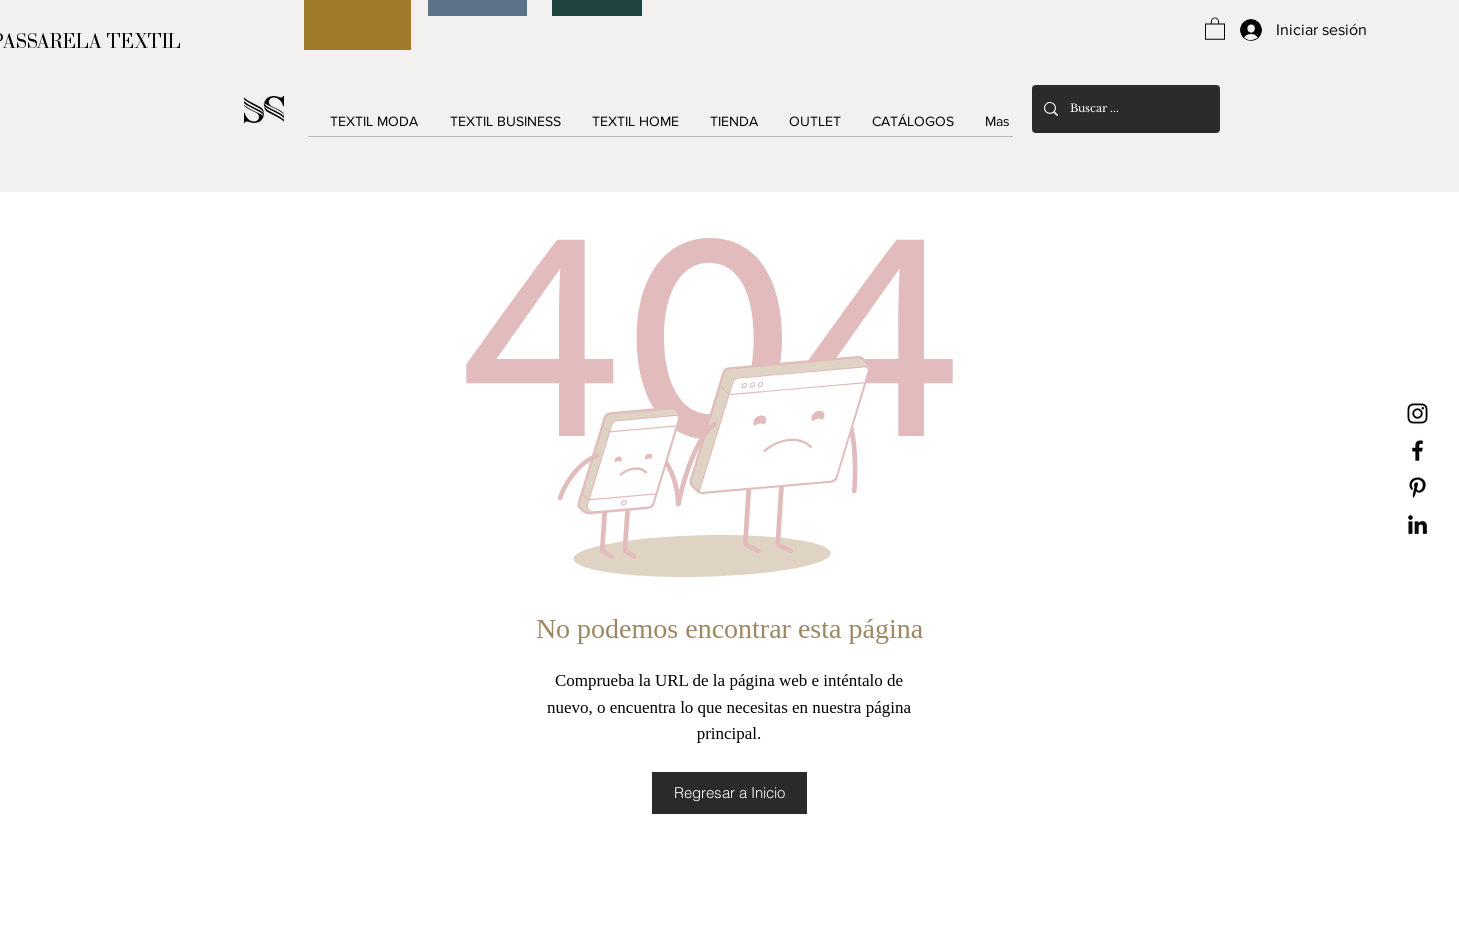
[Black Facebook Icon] (1417, 450)
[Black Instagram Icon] (1417, 413)
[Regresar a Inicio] (729, 793)
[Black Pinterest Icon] (1417, 487)
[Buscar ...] (1124, 109)
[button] (1215, 28)
